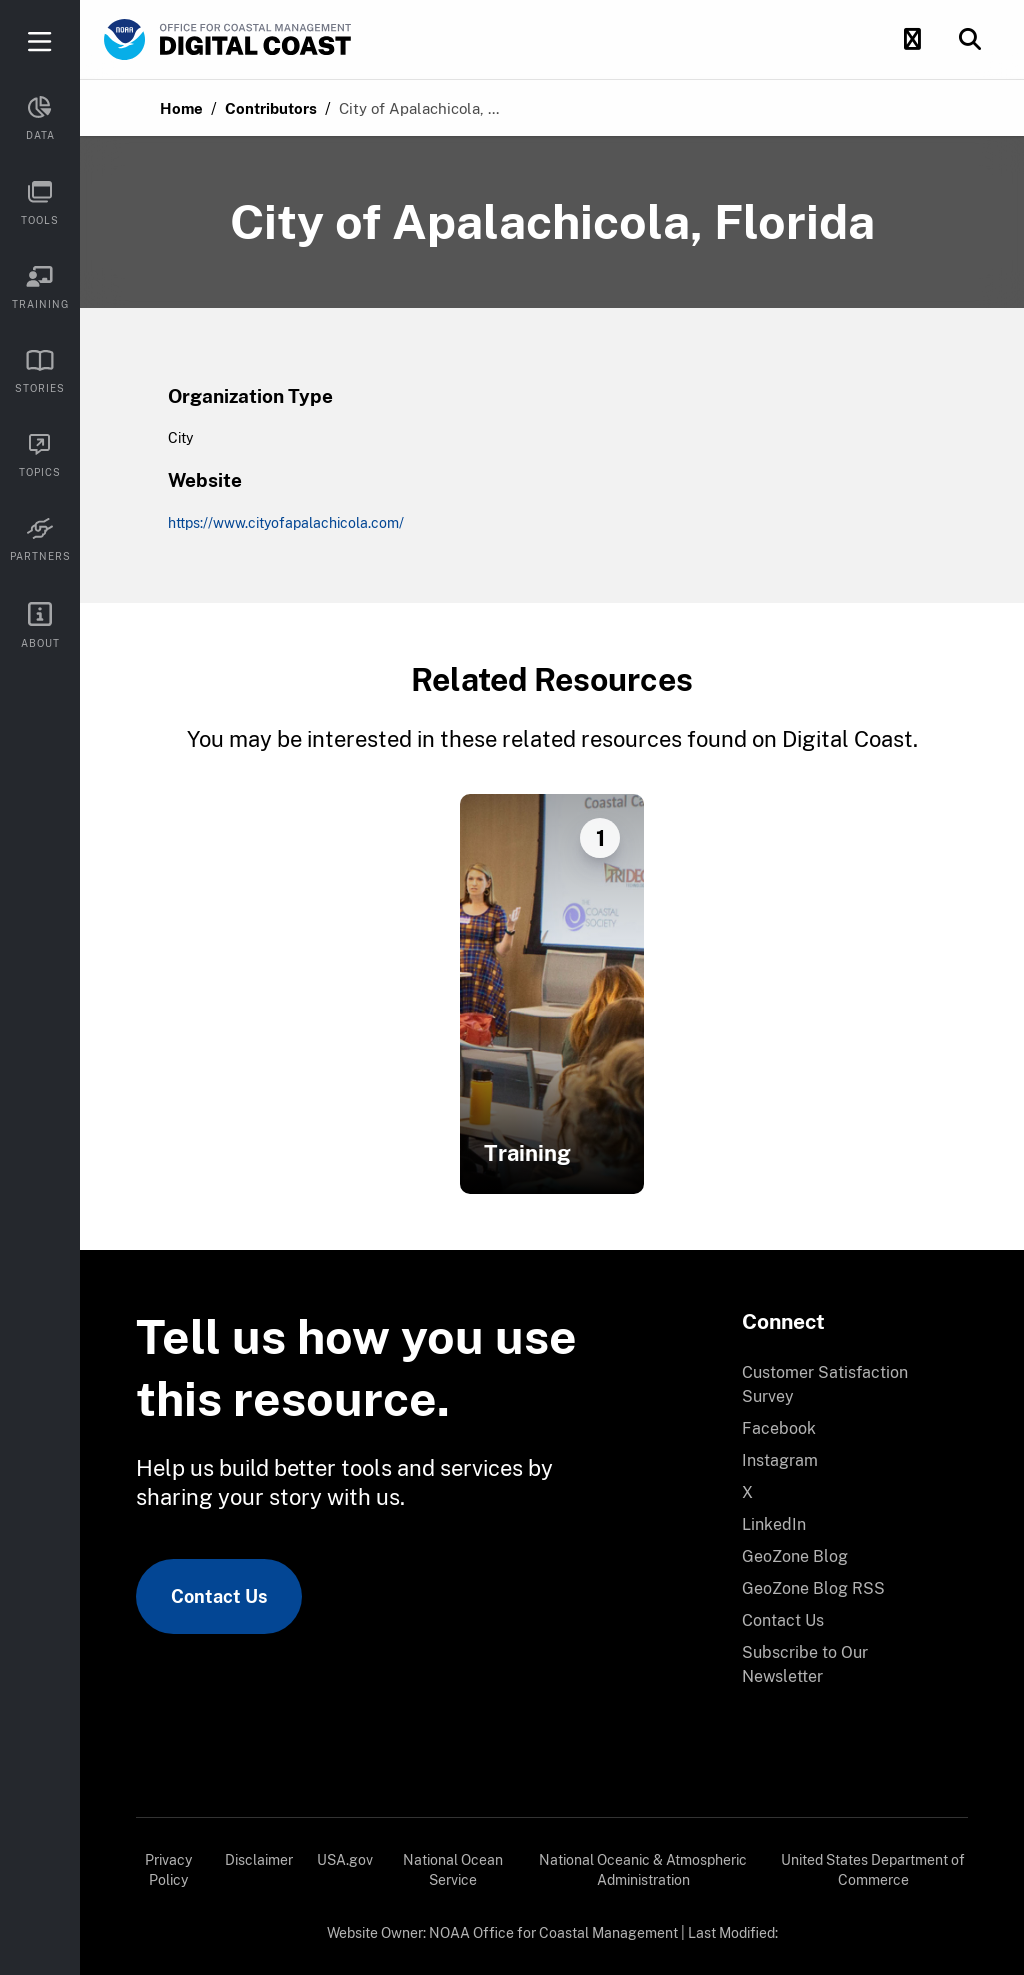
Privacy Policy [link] (168, 1870)
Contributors (271, 108)
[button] (912, 40)
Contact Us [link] (219, 1596)
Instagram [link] (780, 1460)
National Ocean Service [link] (453, 1870)
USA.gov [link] (345, 1860)
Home (181, 108)
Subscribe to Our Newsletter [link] (805, 1664)
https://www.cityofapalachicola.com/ (286, 523)
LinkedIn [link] (774, 1524)
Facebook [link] (779, 1428)
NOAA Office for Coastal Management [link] (553, 1933)
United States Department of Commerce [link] (873, 1870)
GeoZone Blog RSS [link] (813, 1588)
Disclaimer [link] (259, 1860)
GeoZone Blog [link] (795, 1556)
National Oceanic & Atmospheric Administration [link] (643, 1870)
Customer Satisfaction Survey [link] (825, 1384)
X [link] (747, 1492)
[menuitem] (843, 1385)
